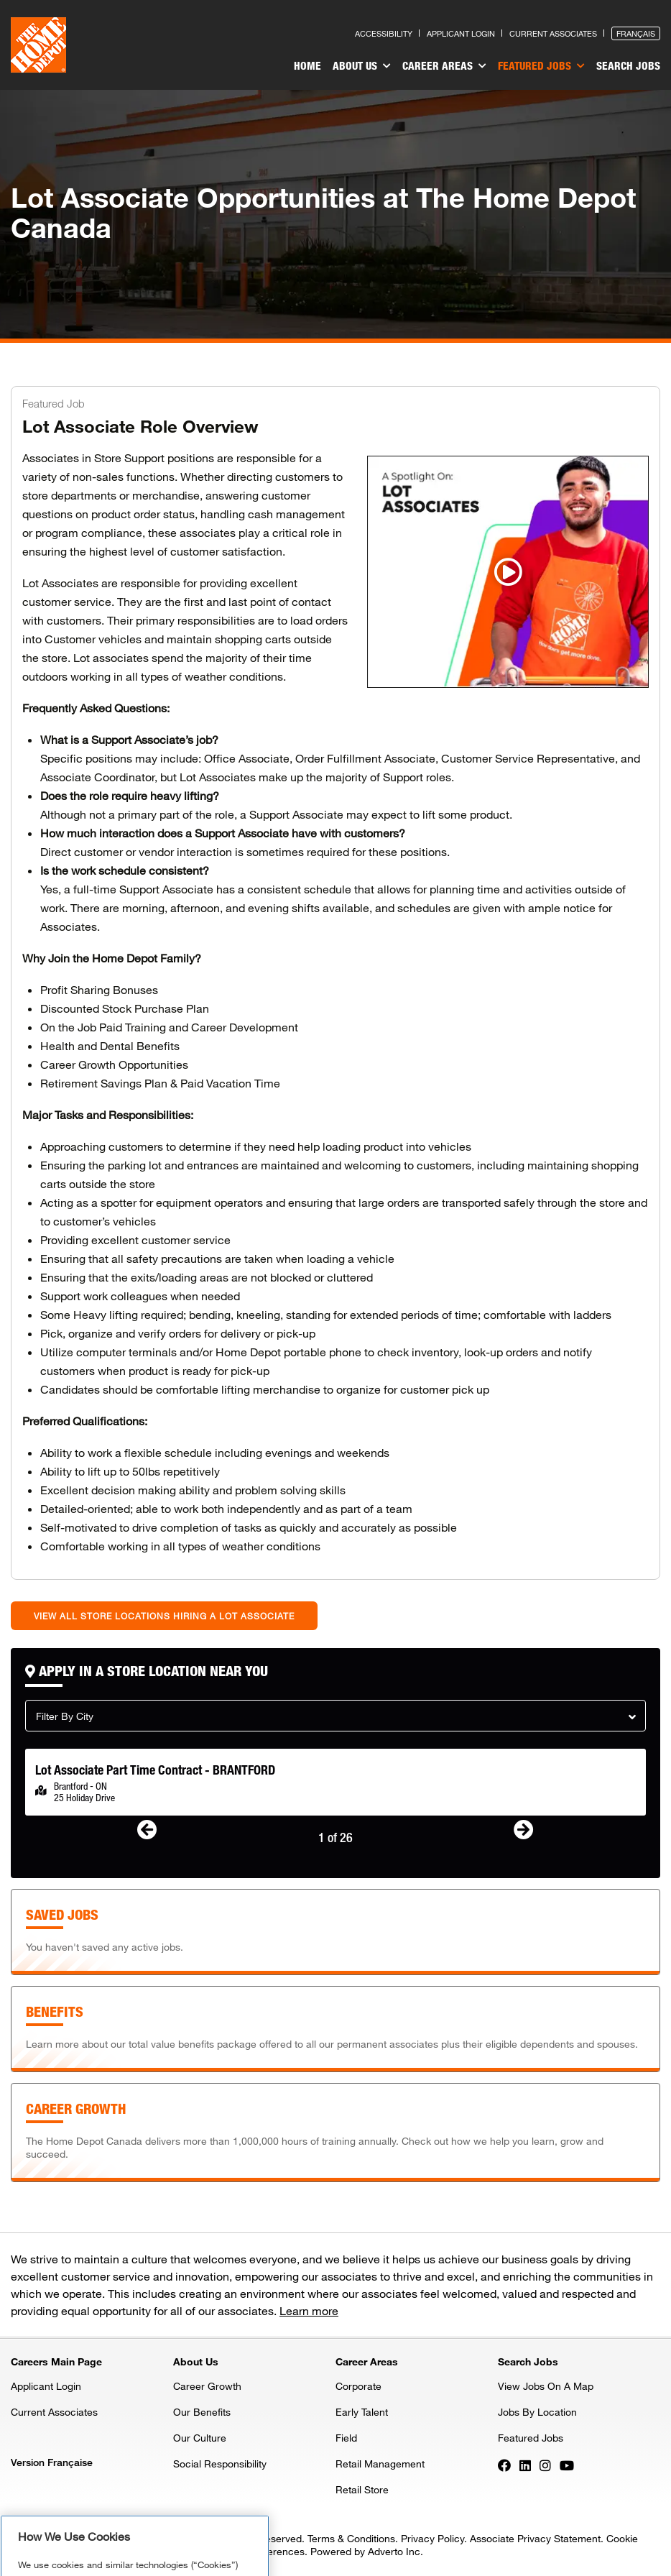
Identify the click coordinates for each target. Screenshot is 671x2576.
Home (307, 65)
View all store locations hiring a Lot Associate (164, 1616)
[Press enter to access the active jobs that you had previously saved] (335, 1932)
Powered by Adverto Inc (365, 2551)
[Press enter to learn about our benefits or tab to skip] (335, 2029)
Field (346, 2438)
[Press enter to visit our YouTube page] (567, 2464)
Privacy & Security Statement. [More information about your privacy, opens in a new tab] (163, 2538)
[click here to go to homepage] (38, 45)
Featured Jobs (541, 66)
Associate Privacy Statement (535, 2538)
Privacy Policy (432, 2538)
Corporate (358, 2386)
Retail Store (362, 2489)
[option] (335, 1782)
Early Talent (362, 2412)
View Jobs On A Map (545, 2386)
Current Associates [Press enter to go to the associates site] (553, 33)
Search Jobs (628, 65)
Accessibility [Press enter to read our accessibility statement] (383, 33)
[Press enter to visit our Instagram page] (545, 2464)
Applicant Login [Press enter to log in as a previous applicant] (461, 33)
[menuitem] (307, 67)
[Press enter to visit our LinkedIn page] (525, 2464)
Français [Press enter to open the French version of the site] (635, 33)
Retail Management (380, 2463)
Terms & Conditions (351, 2538)
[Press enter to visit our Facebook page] (504, 2464)
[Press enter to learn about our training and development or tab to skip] (335, 2132)
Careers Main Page (56, 2361)
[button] (335, 1715)
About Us (362, 66)
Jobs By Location (537, 2412)
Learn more (308, 2310)
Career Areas (444, 66)
